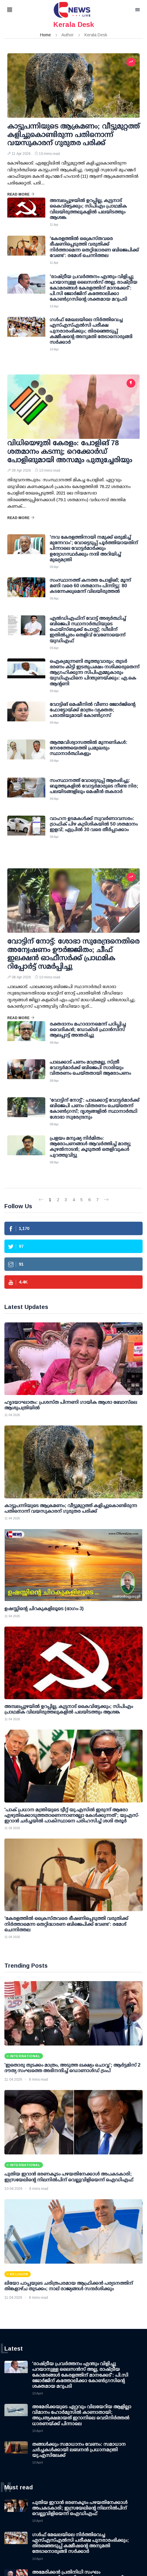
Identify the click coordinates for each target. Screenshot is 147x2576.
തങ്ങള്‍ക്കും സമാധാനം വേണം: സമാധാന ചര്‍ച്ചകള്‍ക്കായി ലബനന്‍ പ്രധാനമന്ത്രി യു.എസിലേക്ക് (79, 2450)
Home (45, 34)
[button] (17, 10)
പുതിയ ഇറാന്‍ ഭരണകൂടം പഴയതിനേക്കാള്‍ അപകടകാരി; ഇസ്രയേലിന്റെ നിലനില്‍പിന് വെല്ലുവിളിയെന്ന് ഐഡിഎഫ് (79, 2508)
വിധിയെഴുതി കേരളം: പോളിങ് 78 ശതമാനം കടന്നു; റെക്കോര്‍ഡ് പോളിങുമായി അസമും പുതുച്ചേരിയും (69, 451)
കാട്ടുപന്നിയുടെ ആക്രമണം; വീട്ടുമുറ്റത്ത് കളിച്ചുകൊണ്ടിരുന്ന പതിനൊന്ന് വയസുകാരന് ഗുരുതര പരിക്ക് (73, 134)
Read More (20, 194)
